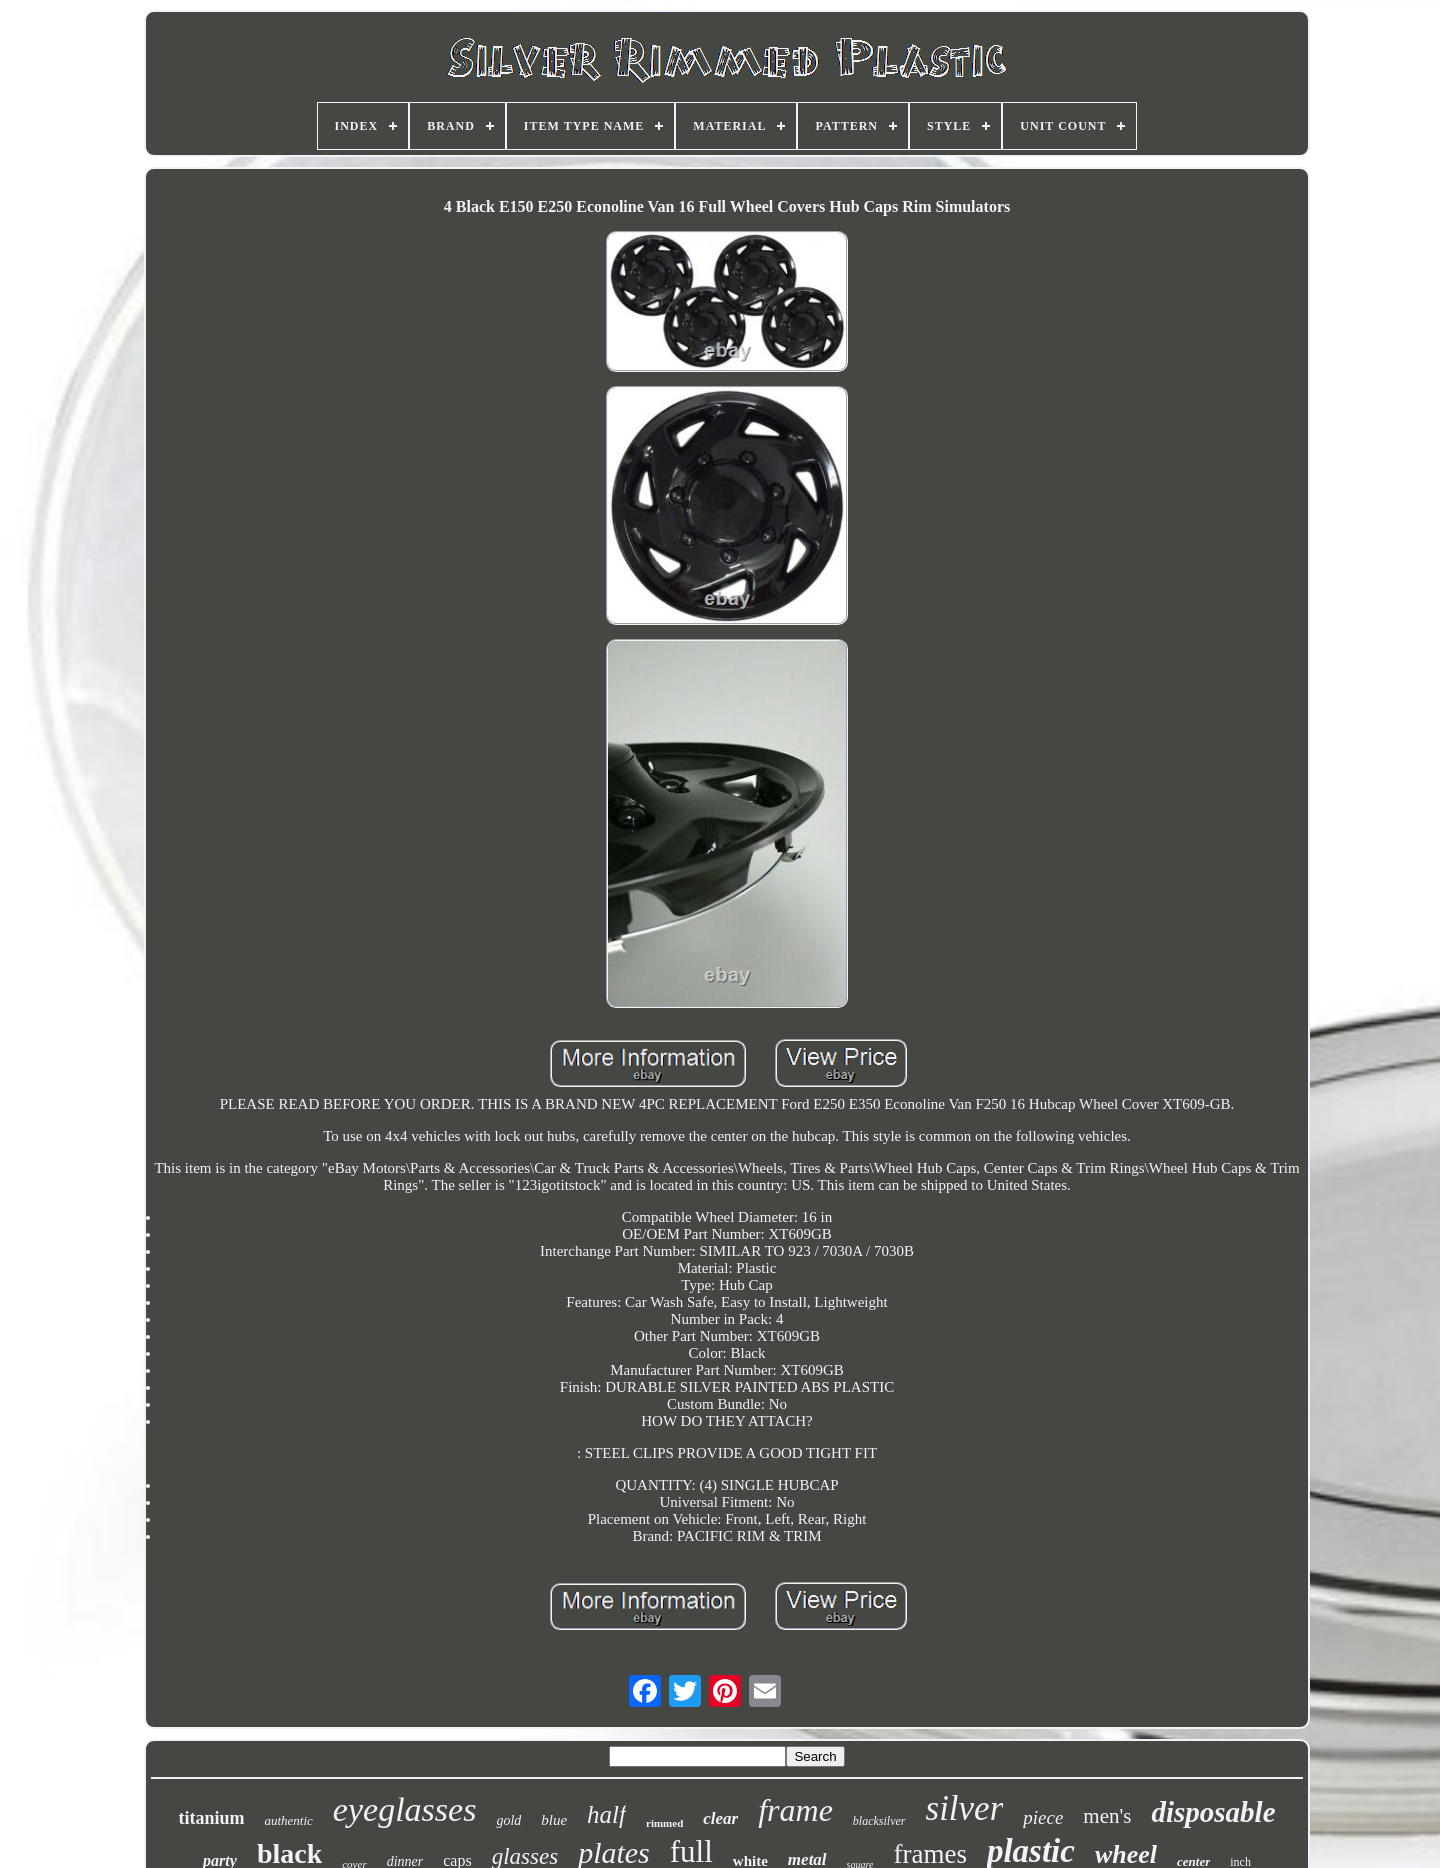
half (606, 1814)
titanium (211, 1818)
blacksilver (879, 1821)
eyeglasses (405, 1809)
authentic (288, 1820)
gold (508, 1820)
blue (554, 1820)
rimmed (664, 1823)
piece (1043, 1817)
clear (720, 1818)
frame (795, 1810)
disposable (1213, 1812)
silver (965, 1808)
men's (1107, 1816)
